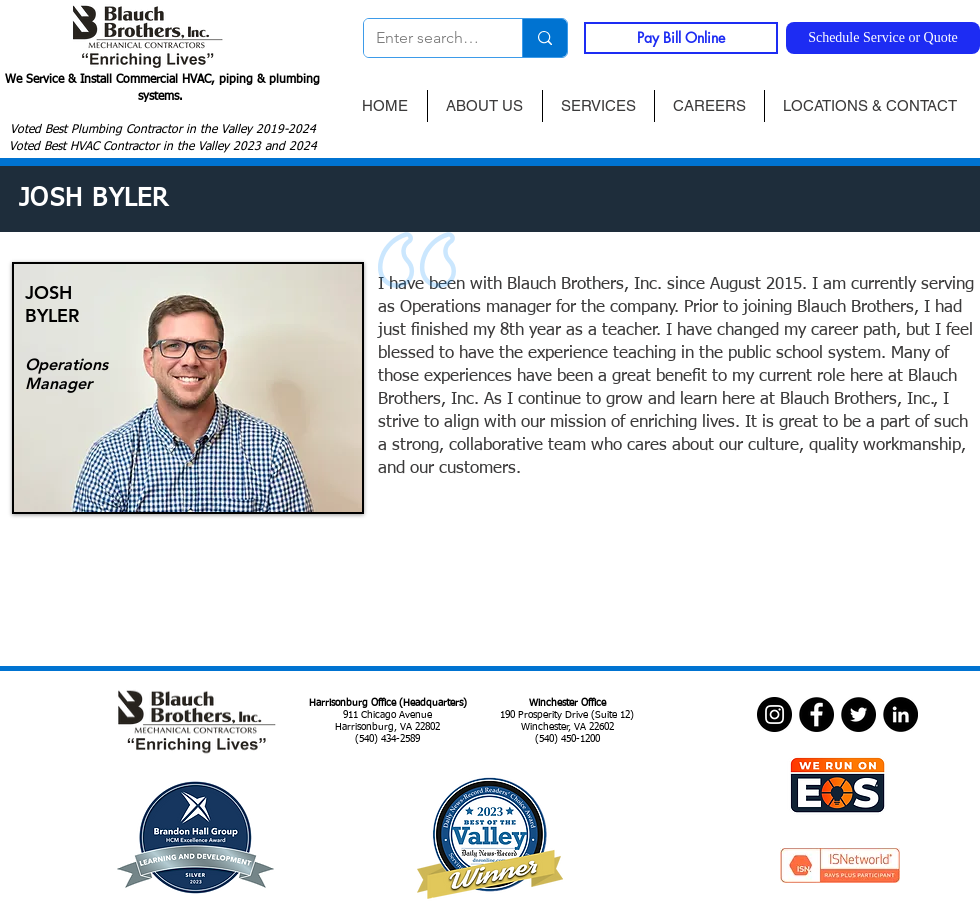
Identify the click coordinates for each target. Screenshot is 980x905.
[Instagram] (774, 714)
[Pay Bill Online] (681, 38)
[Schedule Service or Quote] (883, 38)
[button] (598, 106)
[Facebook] (816, 714)
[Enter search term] (428, 38)
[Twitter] (858, 714)
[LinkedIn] (900, 714)
